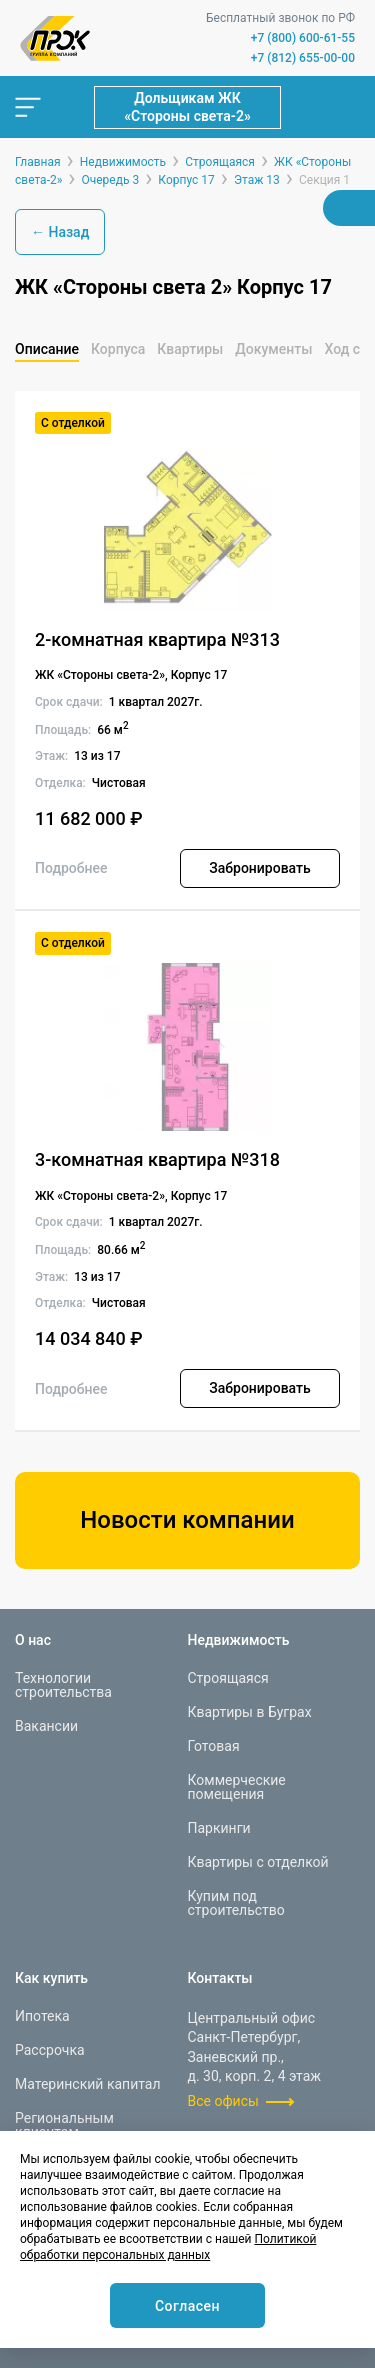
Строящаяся (228, 1678)
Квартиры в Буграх (250, 1712)
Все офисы (223, 2101)
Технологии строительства (63, 1685)
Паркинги (219, 1828)
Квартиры (190, 349)
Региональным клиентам (64, 2125)
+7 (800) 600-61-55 (303, 38)
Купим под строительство (236, 1903)
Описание (47, 349)
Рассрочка (50, 2050)
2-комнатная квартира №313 (157, 639)
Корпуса (118, 349)
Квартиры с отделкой (258, 1862)
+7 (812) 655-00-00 (303, 58)
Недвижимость (239, 1640)
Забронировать (259, 868)
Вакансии (46, 1726)
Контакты (220, 1978)
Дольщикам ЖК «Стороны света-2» (187, 107)
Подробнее (71, 868)
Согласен (187, 2306)
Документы (273, 349)
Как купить (51, 1978)
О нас (33, 1640)
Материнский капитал (88, 2084)
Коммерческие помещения (237, 1787)
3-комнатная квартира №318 (157, 1159)
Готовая (214, 1746)
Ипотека (42, 2016)
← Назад (60, 232)
